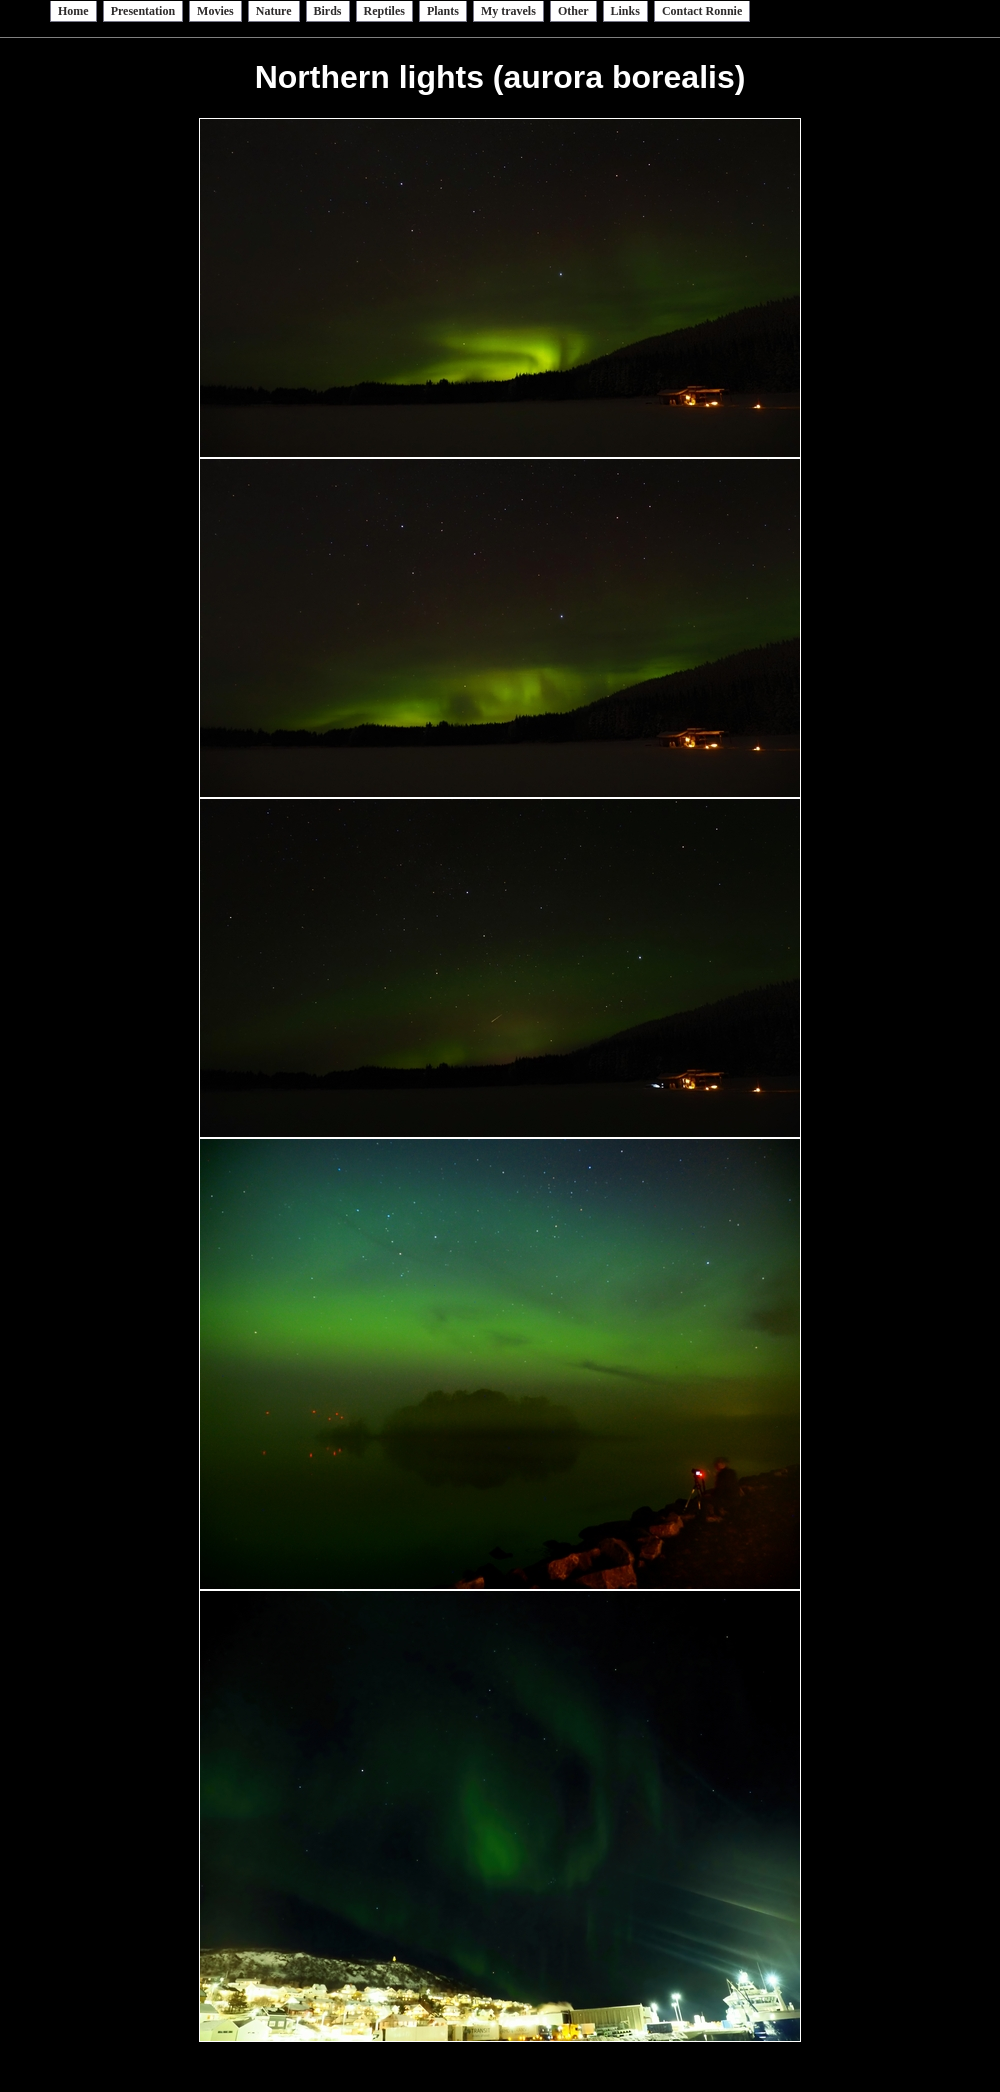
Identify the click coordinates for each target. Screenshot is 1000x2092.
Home (73, 11)
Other (573, 11)
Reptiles (384, 11)
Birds (328, 11)
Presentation (143, 11)
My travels (508, 11)
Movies (215, 11)
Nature (274, 11)
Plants (443, 11)
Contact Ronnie (702, 11)
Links (625, 11)
